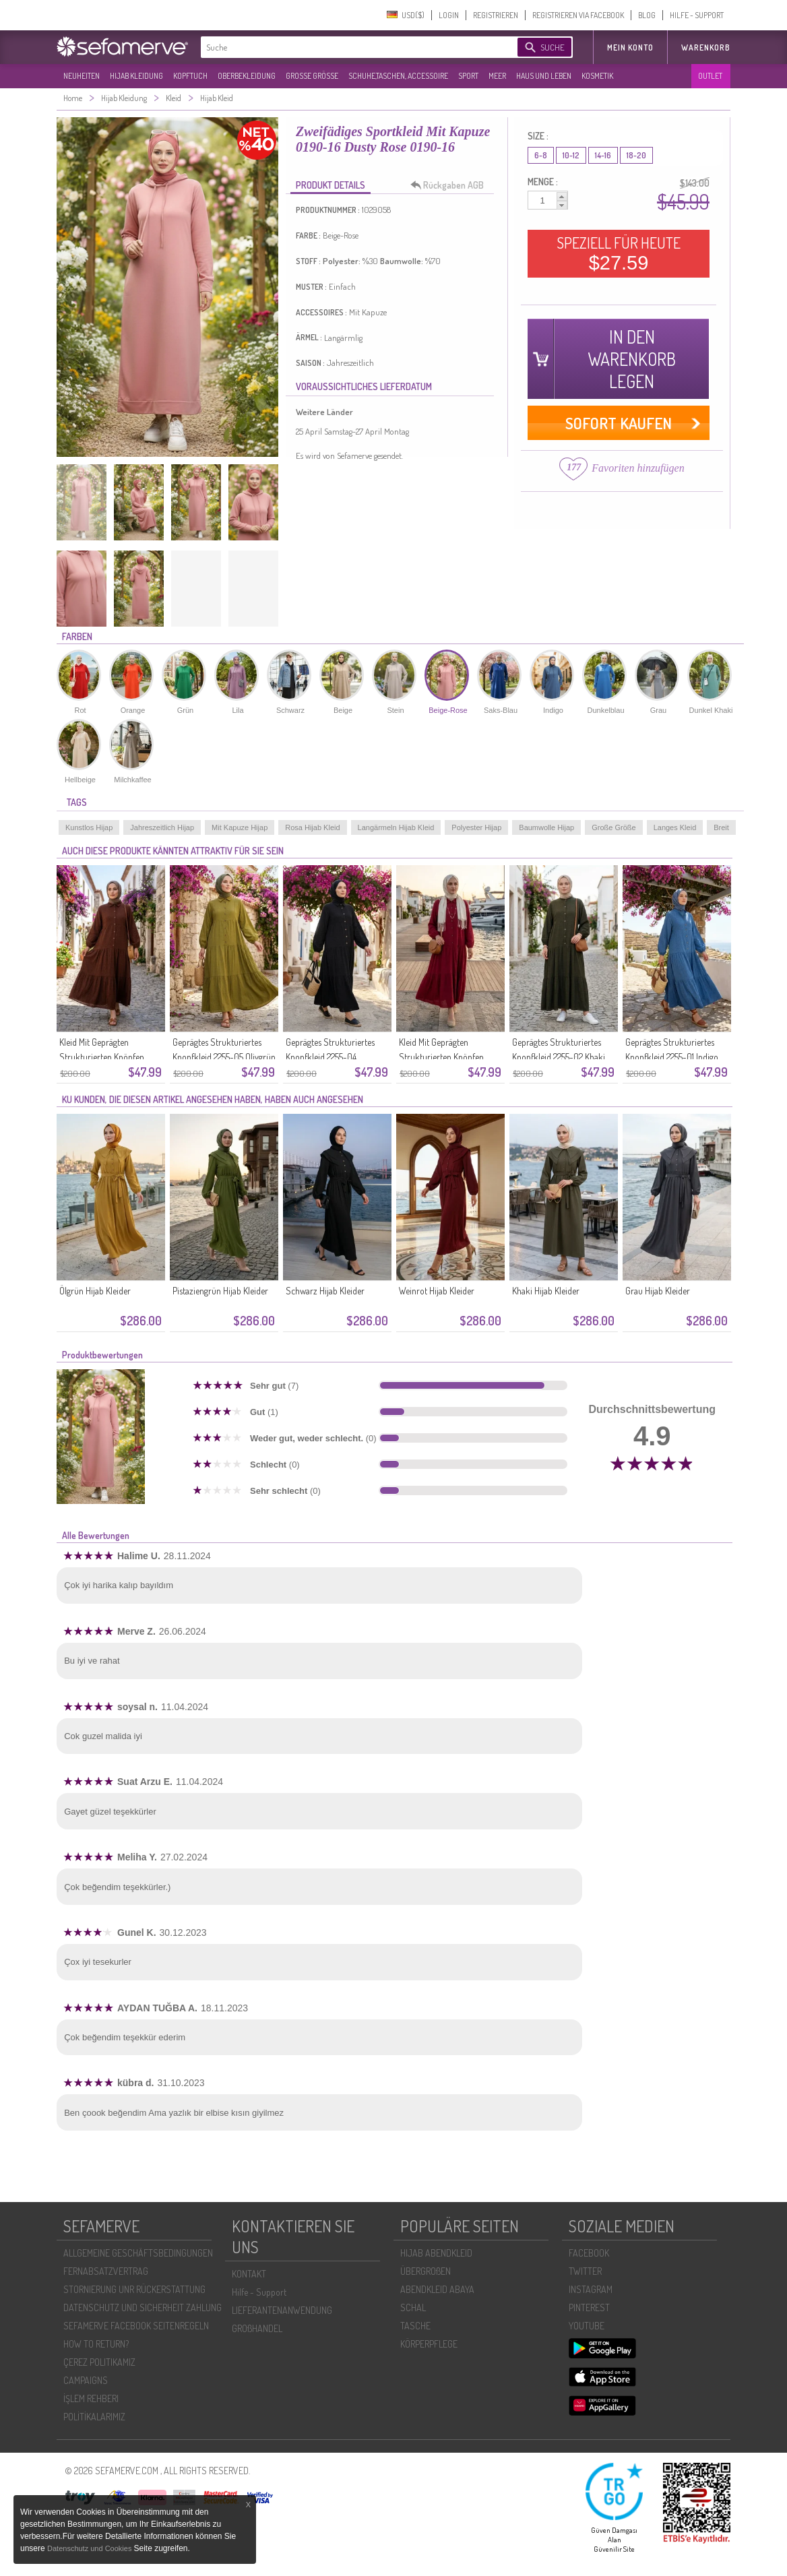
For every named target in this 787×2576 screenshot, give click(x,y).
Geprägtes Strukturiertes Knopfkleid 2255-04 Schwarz (330, 1056)
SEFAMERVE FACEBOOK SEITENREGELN (136, 2325)
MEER (497, 76)
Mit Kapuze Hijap (239, 827)
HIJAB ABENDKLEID (436, 2253)
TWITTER (585, 2271)
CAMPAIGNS (85, 2380)
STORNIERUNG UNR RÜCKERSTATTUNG (134, 2289)
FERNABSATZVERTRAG (105, 2271)
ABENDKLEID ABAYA (437, 2289)
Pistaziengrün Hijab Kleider (220, 1290)
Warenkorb (705, 47)
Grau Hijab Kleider (657, 1290)
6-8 (540, 155)
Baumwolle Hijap (546, 827)
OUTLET (710, 76)
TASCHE (415, 2325)
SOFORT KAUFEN (618, 423)
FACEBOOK (589, 2253)
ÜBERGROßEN (425, 2271)
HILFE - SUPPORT (697, 15)
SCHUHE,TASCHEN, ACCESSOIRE (398, 76)
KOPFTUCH (190, 76)
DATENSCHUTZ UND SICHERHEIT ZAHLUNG (142, 2307)
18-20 (636, 155)
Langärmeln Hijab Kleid (396, 827)
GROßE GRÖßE (312, 76)
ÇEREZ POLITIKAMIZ (99, 2362)
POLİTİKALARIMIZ (94, 2416)
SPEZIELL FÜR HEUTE (619, 253)
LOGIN (449, 15)
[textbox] (348, 47)
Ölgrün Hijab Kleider (95, 1290)
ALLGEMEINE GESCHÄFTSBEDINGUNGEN (138, 2253)
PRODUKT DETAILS (330, 185)
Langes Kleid (675, 827)
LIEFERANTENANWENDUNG (282, 2310)
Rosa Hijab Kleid (312, 827)
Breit (721, 827)
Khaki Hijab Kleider (545, 1290)
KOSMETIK (597, 76)
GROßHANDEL (257, 2328)
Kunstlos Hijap (89, 827)
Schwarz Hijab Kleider (325, 1290)
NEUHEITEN (81, 76)
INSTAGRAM (590, 2289)
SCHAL (413, 2307)
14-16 (603, 155)
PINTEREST (589, 2307)
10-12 (571, 155)
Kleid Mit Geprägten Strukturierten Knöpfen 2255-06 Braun (101, 1056)
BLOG (647, 15)
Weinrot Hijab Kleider (436, 1290)
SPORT (468, 76)
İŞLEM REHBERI (91, 2398)
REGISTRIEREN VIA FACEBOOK (578, 15)
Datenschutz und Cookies (90, 2548)
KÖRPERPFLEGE (429, 2344)
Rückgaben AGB (451, 185)
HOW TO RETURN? (96, 2344)
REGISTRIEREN (495, 15)
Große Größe (613, 827)
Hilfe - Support (259, 2292)
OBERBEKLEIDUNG (247, 76)
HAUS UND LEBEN (543, 76)
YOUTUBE (586, 2325)
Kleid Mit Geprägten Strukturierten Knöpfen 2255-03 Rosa (441, 1056)
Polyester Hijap (476, 827)
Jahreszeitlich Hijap (162, 827)
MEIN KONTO (630, 47)
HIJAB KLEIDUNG (136, 76)
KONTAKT (249, 2274)
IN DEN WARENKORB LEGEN (632, 358)
